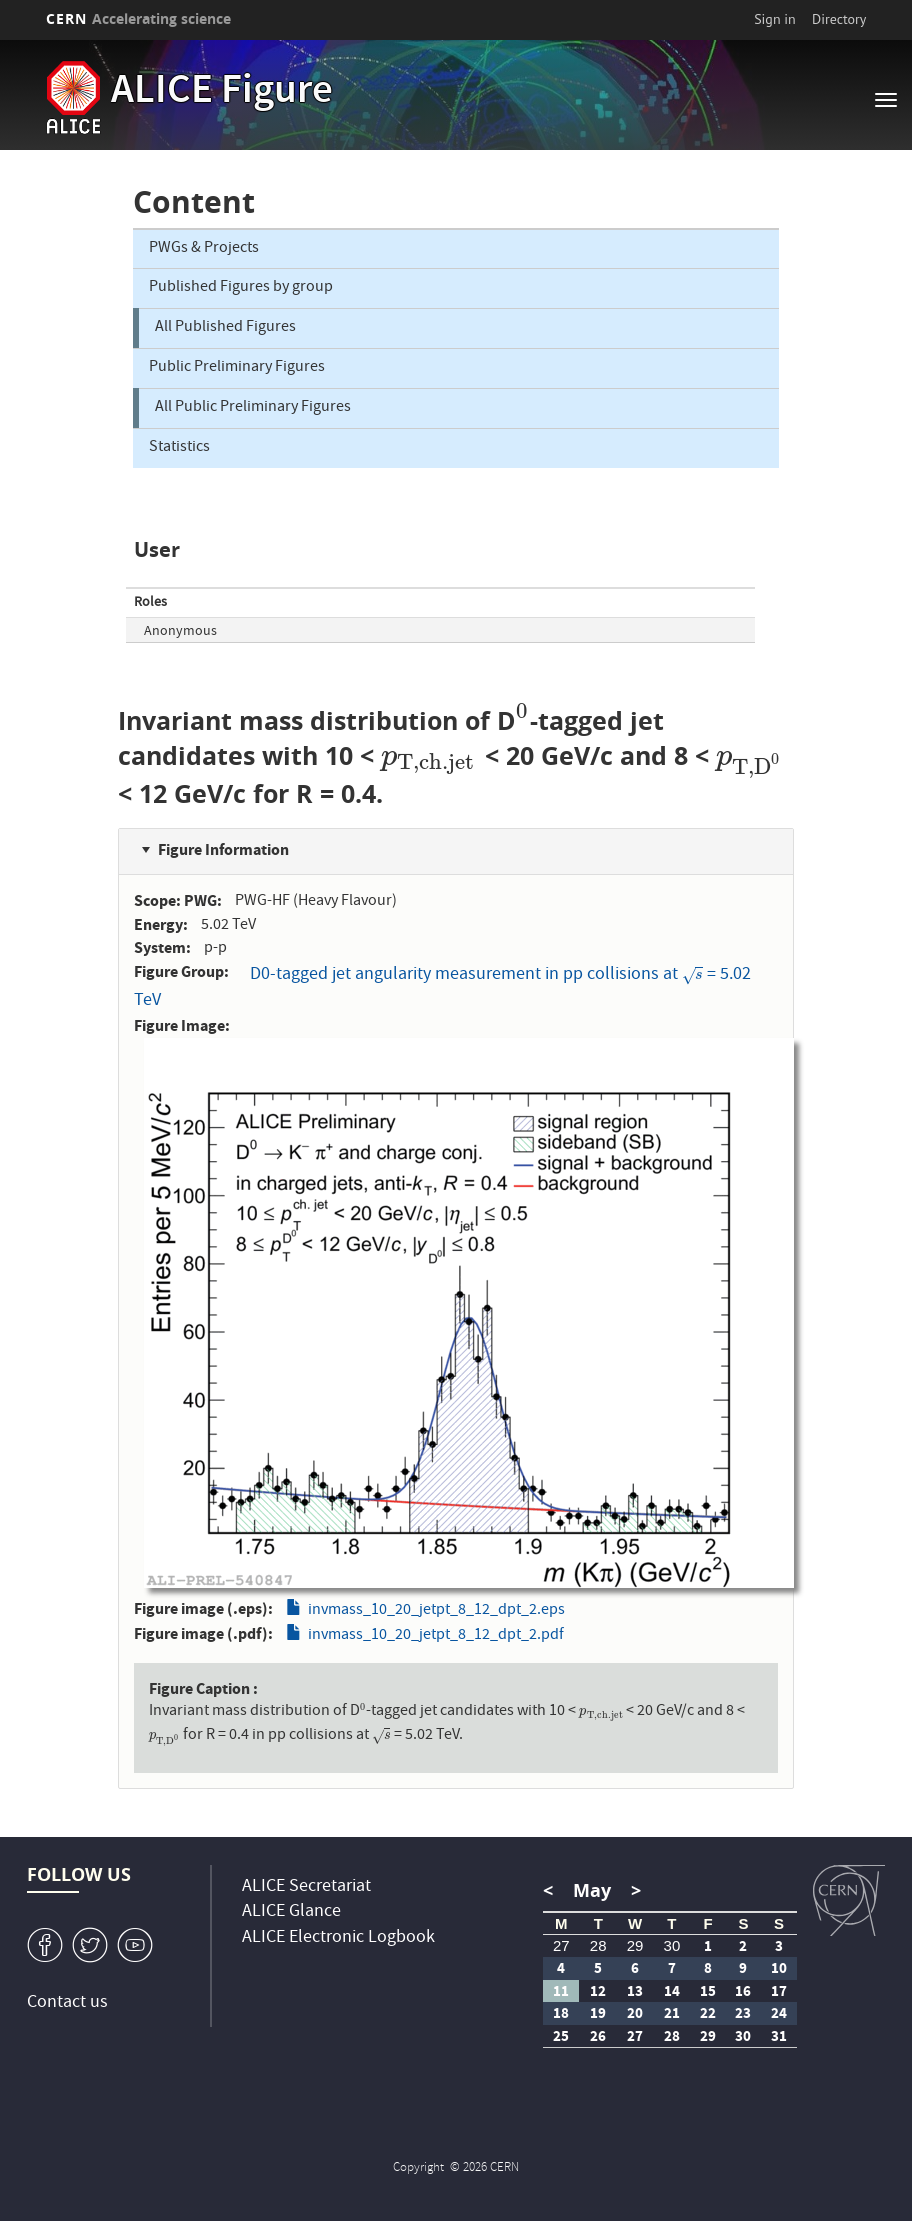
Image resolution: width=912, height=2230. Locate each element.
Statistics (179, 448)
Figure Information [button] (223, 849)
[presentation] (523, 720)
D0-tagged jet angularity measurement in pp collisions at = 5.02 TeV (442, 988)
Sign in (775, 19)
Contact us (67, 2003)
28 (598, 1945)
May (592, 1890)
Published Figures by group (241, 288)
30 (672, 1945)
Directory (839, 19)
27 (561, 1945)
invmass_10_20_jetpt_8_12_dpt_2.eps (436, 1611)
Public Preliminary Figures (237, 368)
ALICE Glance (291, 1912)
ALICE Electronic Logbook (338, 1938)
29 (635, 1945)
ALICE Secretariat (306, 1887)
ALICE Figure (222, 93)
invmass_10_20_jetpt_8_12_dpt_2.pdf (436, 1636)
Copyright (420, 2168)
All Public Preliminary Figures (253, 408)
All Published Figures (225, 328)
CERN (139, 18)
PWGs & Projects (204, 249)
